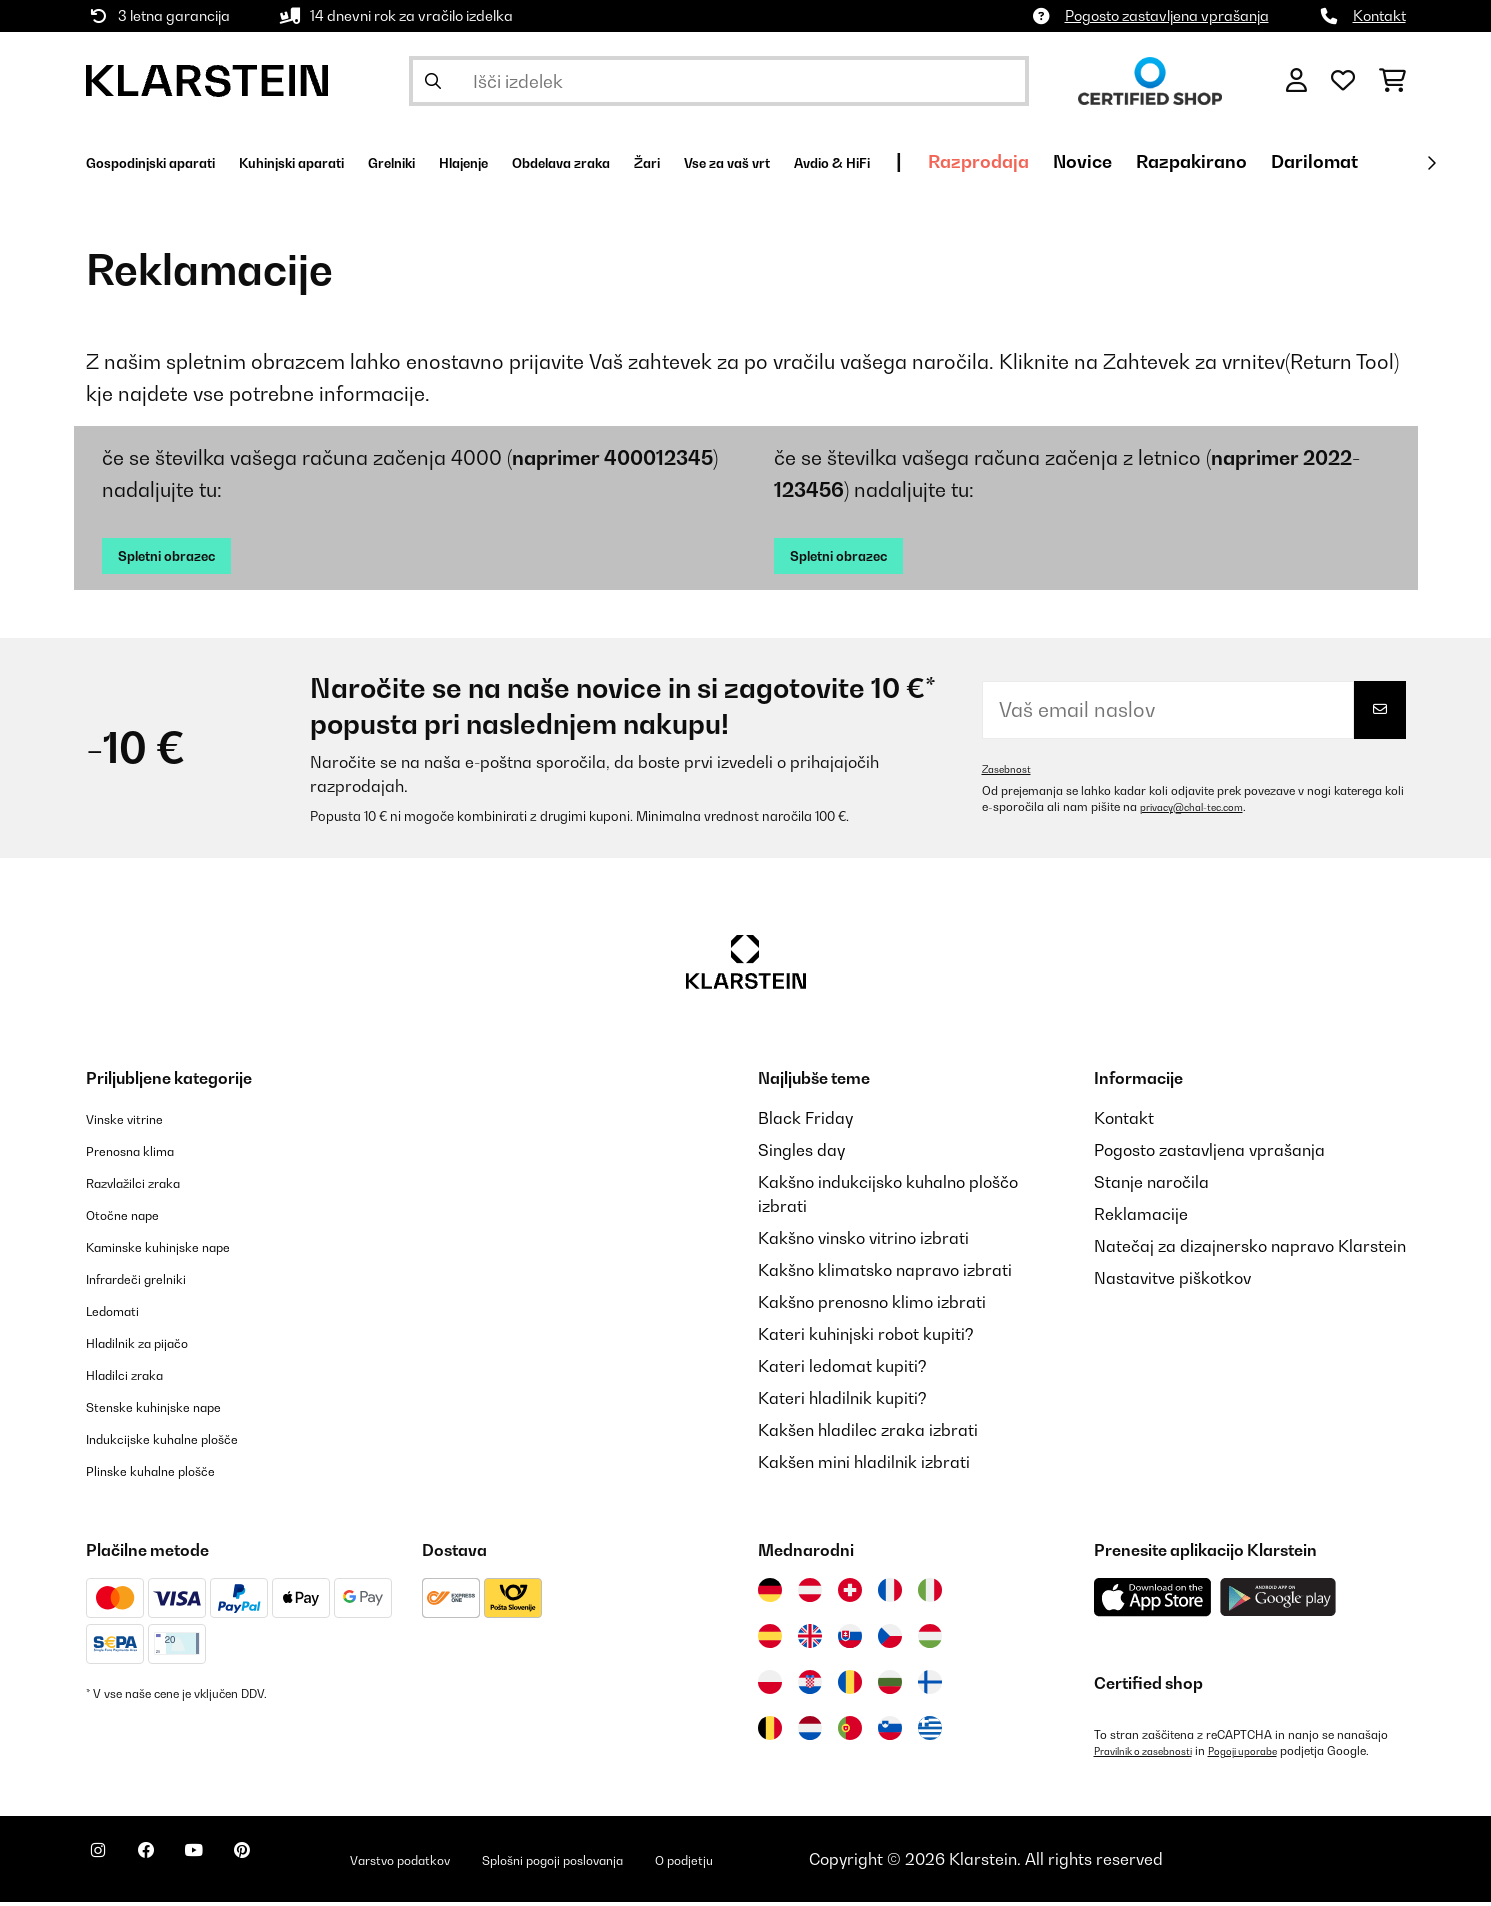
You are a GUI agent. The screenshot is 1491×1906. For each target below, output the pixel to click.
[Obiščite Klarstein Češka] (890, 1640)
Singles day (801, 1154)
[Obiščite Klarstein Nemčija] (770, 1594)
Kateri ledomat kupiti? (842, 1370)
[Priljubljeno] (1343, 81)
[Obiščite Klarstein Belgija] (770, 1732)
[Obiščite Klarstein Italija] (930, 1594)
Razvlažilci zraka (150, 1186)
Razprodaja (1223, 161)
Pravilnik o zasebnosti (1153, 1755)
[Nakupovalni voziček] (1392, 81)
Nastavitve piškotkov (1172, 1282)
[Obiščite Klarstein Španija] (770, 1640)
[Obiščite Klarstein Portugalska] (850, 1732)
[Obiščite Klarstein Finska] (930, 1686)
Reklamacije (1141, 1218)
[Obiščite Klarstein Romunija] (850, 1686)
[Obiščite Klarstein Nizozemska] (810, 1732)
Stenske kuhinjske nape (174, 1410)
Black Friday (805, 1122)
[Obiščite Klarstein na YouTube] (234, 1866)
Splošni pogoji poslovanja (674, 1863)
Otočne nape (134, 1218)
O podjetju (839, 1863)
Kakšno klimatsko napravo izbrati (885, 1274)
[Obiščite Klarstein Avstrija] (810, 1594)
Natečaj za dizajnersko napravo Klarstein (1250, 1250)
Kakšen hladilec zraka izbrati (868, 1434)
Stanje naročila (1151, 1186)
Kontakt (1379, 15)
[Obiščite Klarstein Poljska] (770, 1686)
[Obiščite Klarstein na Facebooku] (170, 1866)
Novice (1327, 161)
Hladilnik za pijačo (155, 1346)
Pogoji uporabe (1270, 1755)
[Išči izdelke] (719, 81)
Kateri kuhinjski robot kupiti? (866, 1338)
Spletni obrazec (186, 557)
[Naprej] (1431, 163)
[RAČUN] (1296, 81)
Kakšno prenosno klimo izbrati (872, 1306)
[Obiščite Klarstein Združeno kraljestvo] (810, 1640)
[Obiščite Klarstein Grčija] (930, 1733)
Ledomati (122, 1314)
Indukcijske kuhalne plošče (186, 1442)
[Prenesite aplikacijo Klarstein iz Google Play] (1278, 1601)
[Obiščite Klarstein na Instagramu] (106, 1866)
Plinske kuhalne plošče (170, 1474)
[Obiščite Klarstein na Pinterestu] (298, 1866)
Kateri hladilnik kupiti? (842, 1402)
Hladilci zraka (138, 1378)
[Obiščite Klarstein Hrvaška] (810, 1686)
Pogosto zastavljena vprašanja (1167, 15)
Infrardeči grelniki (153, 1282)
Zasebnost (1011, 773)
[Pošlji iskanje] (433, 81)
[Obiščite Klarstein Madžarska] (930, 1640)
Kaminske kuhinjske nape (181, 1250)
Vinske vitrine (136, 1122)
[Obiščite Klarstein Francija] (890, 1594)
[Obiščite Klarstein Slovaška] (850, 1640)
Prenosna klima (144, 1154)
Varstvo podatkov (480, 1863)
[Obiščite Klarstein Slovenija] (890, 1732)
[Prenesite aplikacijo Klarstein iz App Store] (1153, 1601)
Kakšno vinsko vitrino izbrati (863, 1242)
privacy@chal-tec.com (1202, 811)
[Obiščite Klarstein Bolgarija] (890, 1686)
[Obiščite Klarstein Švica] (850, 1594)
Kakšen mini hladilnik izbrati (864, 1466)
